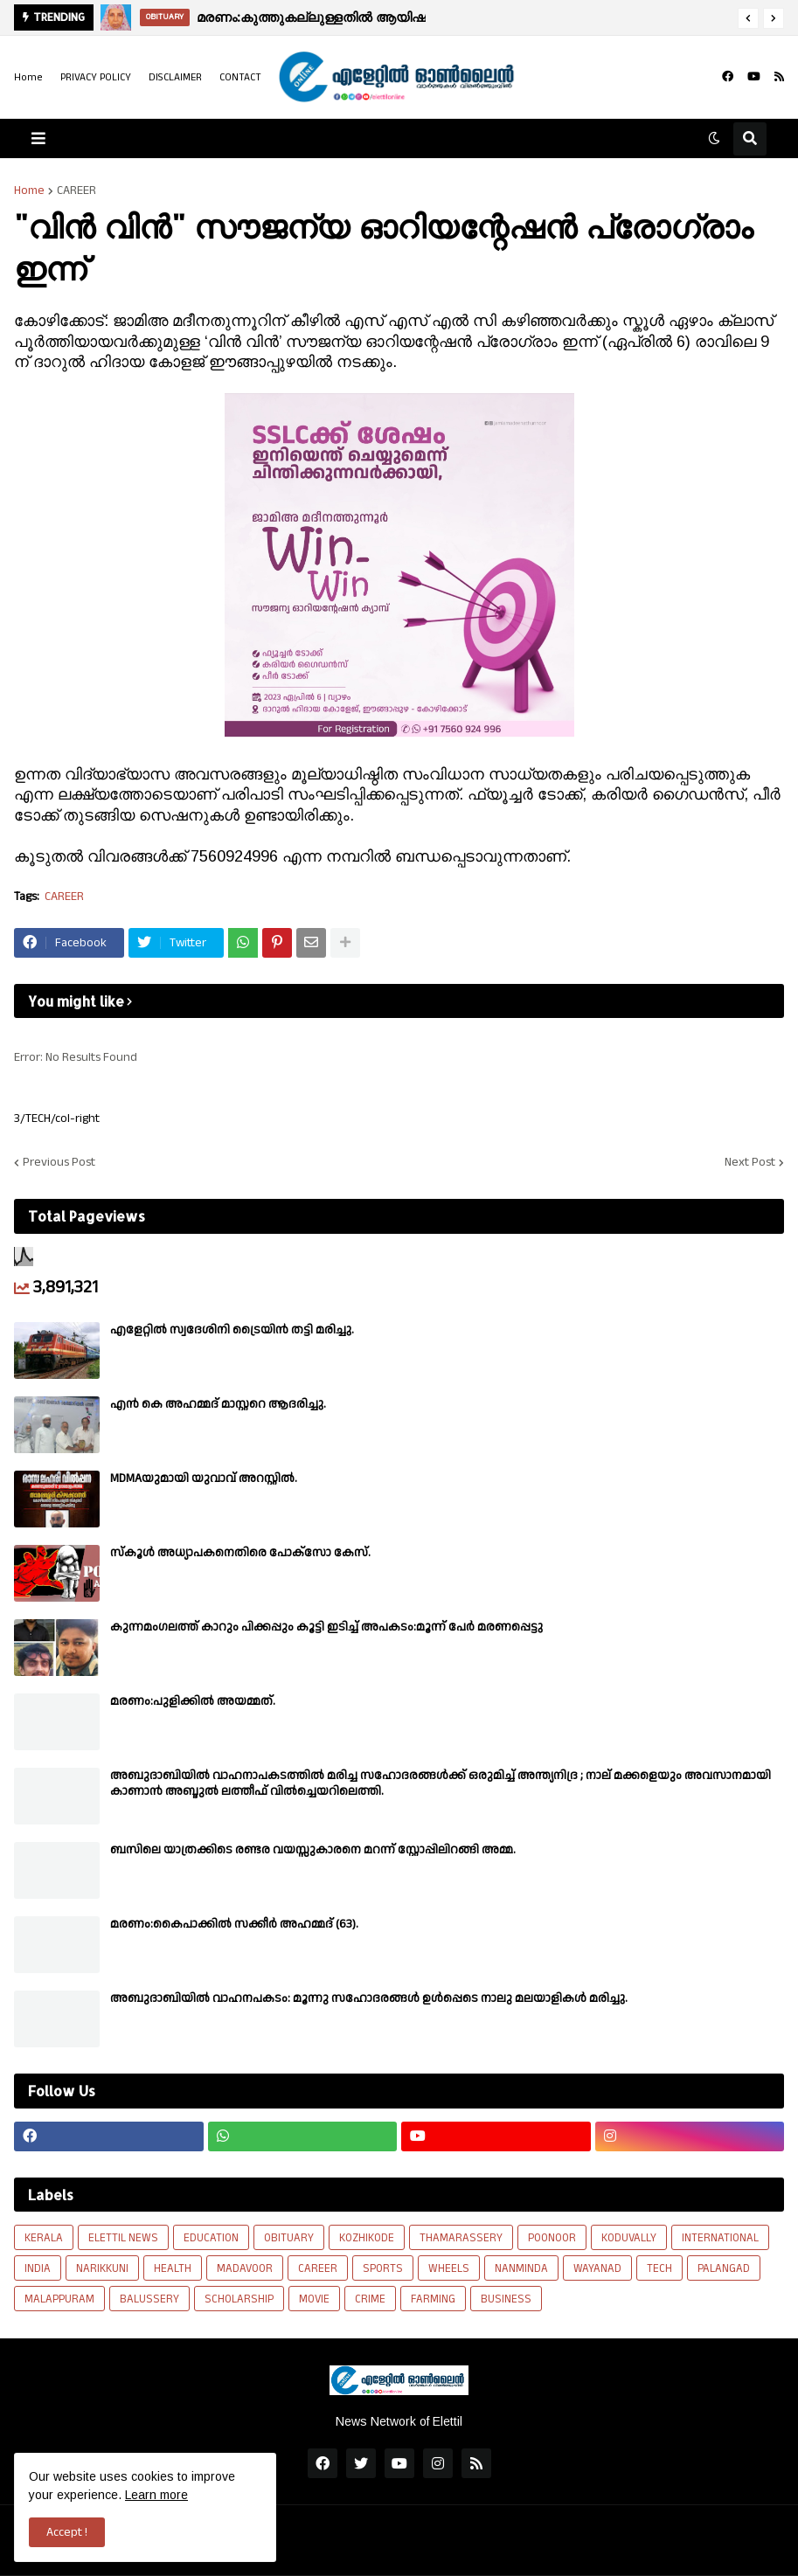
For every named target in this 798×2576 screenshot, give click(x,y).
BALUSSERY (149, 2299)
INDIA (37, 2268)
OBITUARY (289, 2238)
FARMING (433, 2299)
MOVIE (314, 2299)
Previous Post (59, 1162)
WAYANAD (597, 2268)
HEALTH (172, 2268)
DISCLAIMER (175, 77)
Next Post (750, 1162)
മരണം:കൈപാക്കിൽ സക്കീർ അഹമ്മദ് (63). (234, 1924)
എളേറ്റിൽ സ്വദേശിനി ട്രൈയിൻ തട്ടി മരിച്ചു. (232, 1330)
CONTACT (240, 77)
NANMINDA (521, 2268)
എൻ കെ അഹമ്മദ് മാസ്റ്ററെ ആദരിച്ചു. (218, 1404)
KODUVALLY (628, 2238)
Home (28, 77)
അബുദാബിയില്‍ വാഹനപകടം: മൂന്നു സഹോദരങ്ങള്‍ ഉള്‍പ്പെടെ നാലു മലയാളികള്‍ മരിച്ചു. (369, 1998)
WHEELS (448, 2268)
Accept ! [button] (66, 2532)
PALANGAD (723, 2268)
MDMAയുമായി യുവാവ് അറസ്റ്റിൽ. (203, 1478)
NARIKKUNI (102, 2268)
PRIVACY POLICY (95, 77)
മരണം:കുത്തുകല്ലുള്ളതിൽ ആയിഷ (311, 17)
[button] (748, 18)
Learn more (156, 2495)
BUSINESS (506, 2299)
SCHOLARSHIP (239, 2299)
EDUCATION (211, 2238)
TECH (659, 2268)
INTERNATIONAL (720, 2238)
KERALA (43, 2238)
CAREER (76, 190)
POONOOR (552, 2238)
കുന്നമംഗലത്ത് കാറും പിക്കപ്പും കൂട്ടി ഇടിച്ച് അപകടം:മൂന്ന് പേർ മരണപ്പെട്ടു (326, 1627)
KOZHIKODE (366, 2238)
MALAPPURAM (59, 2299)
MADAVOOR (245, 2268)
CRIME (370, 2299)
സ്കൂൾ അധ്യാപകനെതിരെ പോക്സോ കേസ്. (240, 1553)
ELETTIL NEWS (123, 2238)
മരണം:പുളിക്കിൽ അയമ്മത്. (192, 1701)
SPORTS (383, 2268)
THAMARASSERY (461, 2238)
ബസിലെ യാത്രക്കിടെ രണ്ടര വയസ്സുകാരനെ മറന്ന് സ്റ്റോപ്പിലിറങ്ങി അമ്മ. (313, 1850)
